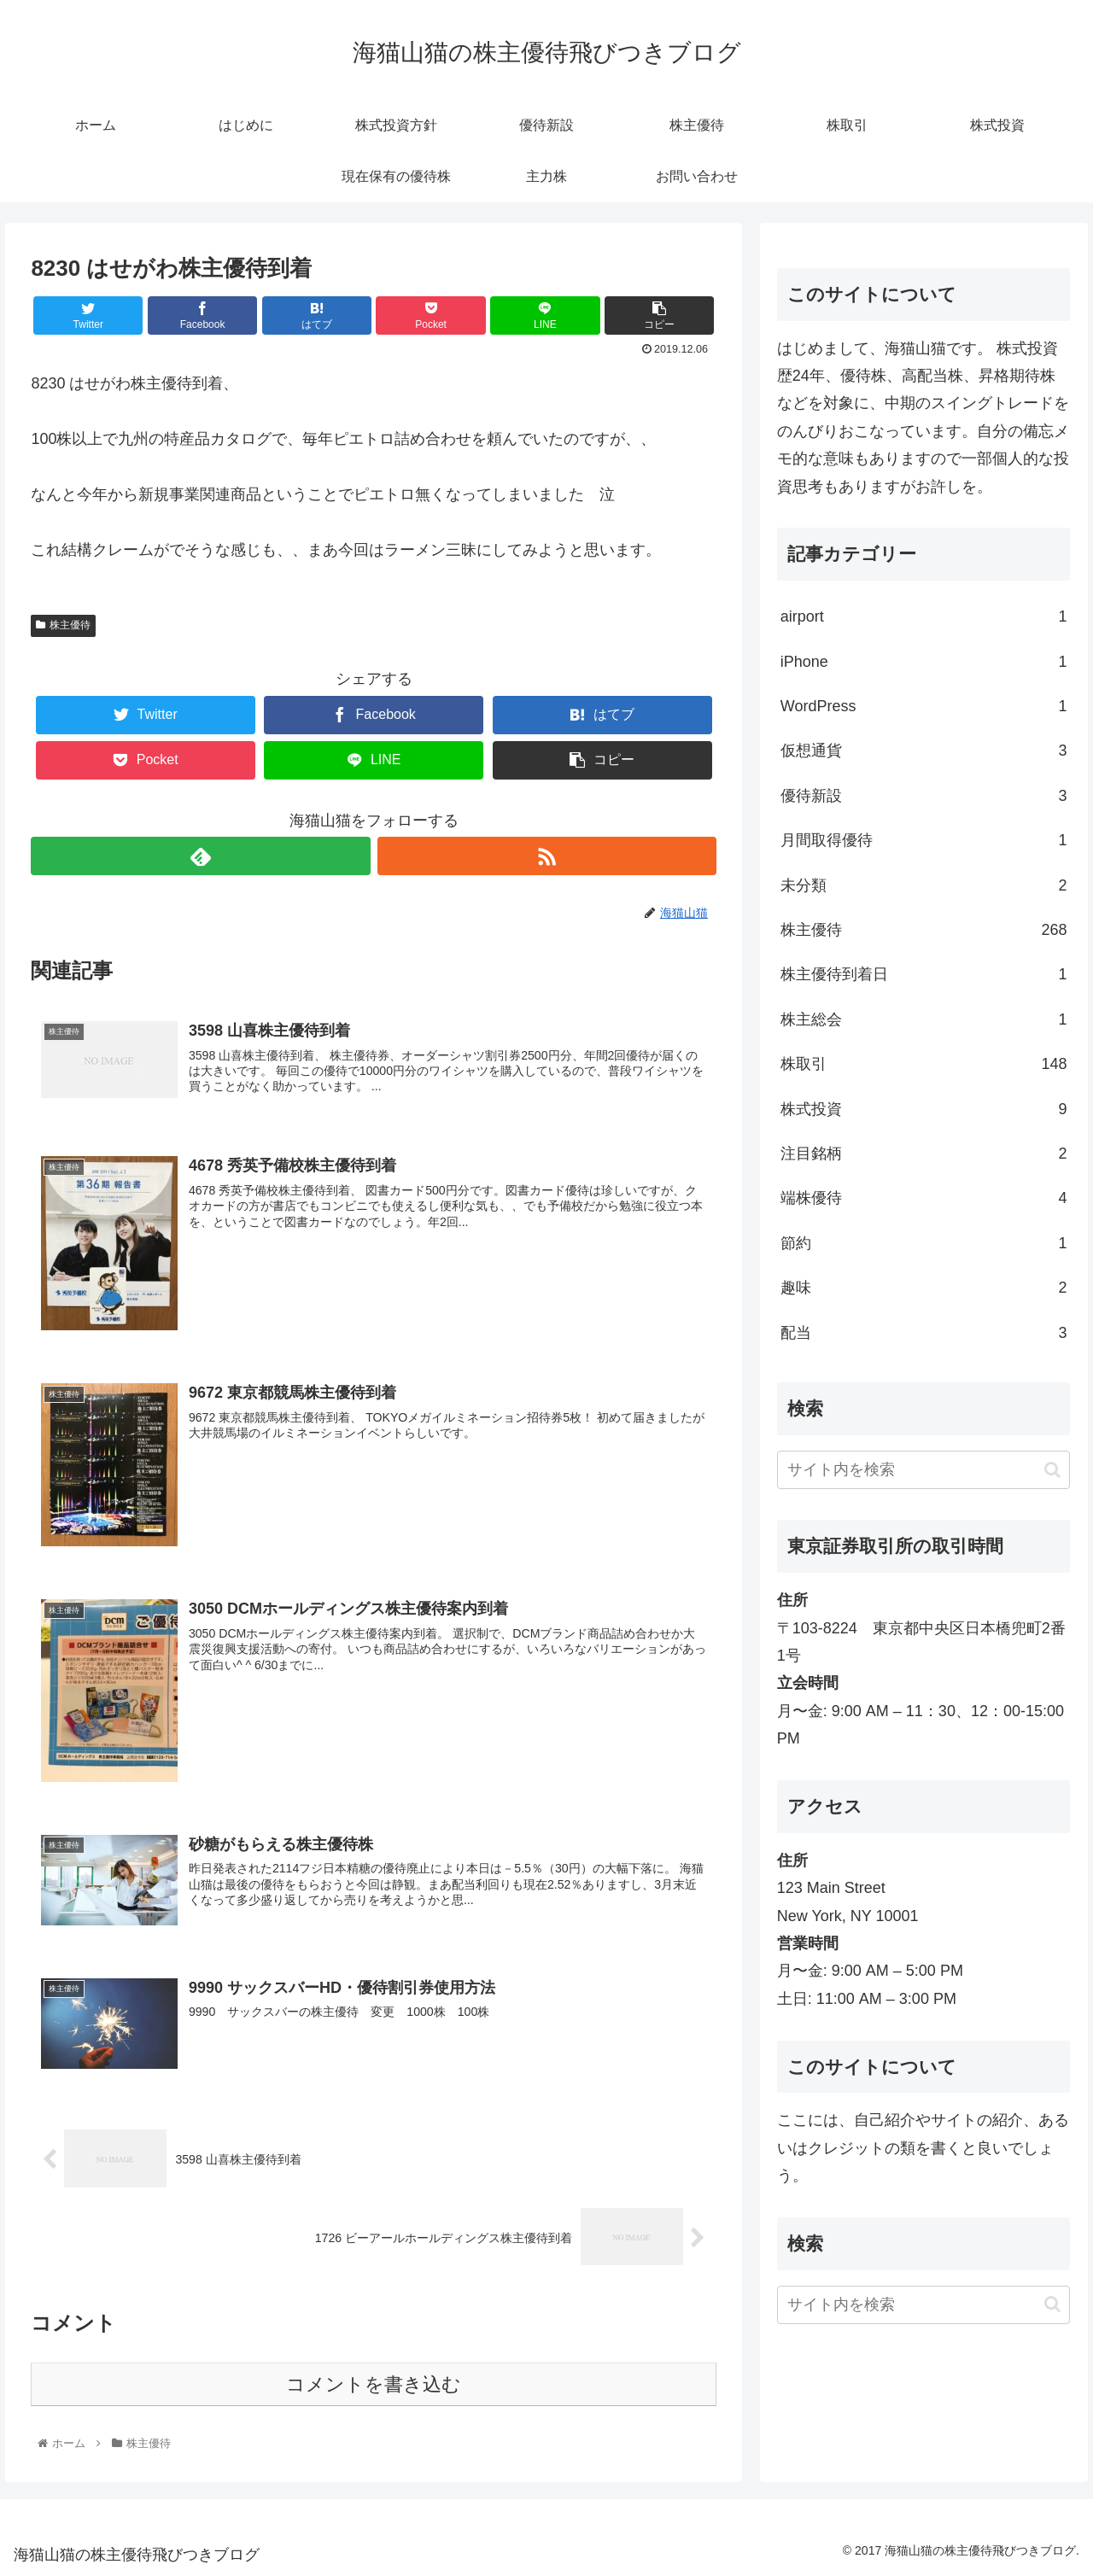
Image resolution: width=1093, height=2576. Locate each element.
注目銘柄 (923, 1153)
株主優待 (63, 625)
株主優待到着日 (923, 974)
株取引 (923, 1064)
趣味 (923, 1287)
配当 (923, 1332)
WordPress (923, 706)
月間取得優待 (923, 840)
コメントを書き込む (373, 2384)
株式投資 (923, 1109)
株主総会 (923, 1019)
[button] (1052, 1470)
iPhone (923, 661)
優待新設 (923, 795)
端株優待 (923, 1198)
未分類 (923, 885)
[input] (924, 1470)
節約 (923, 1243)
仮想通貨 (923, 750)
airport (923, 616)
